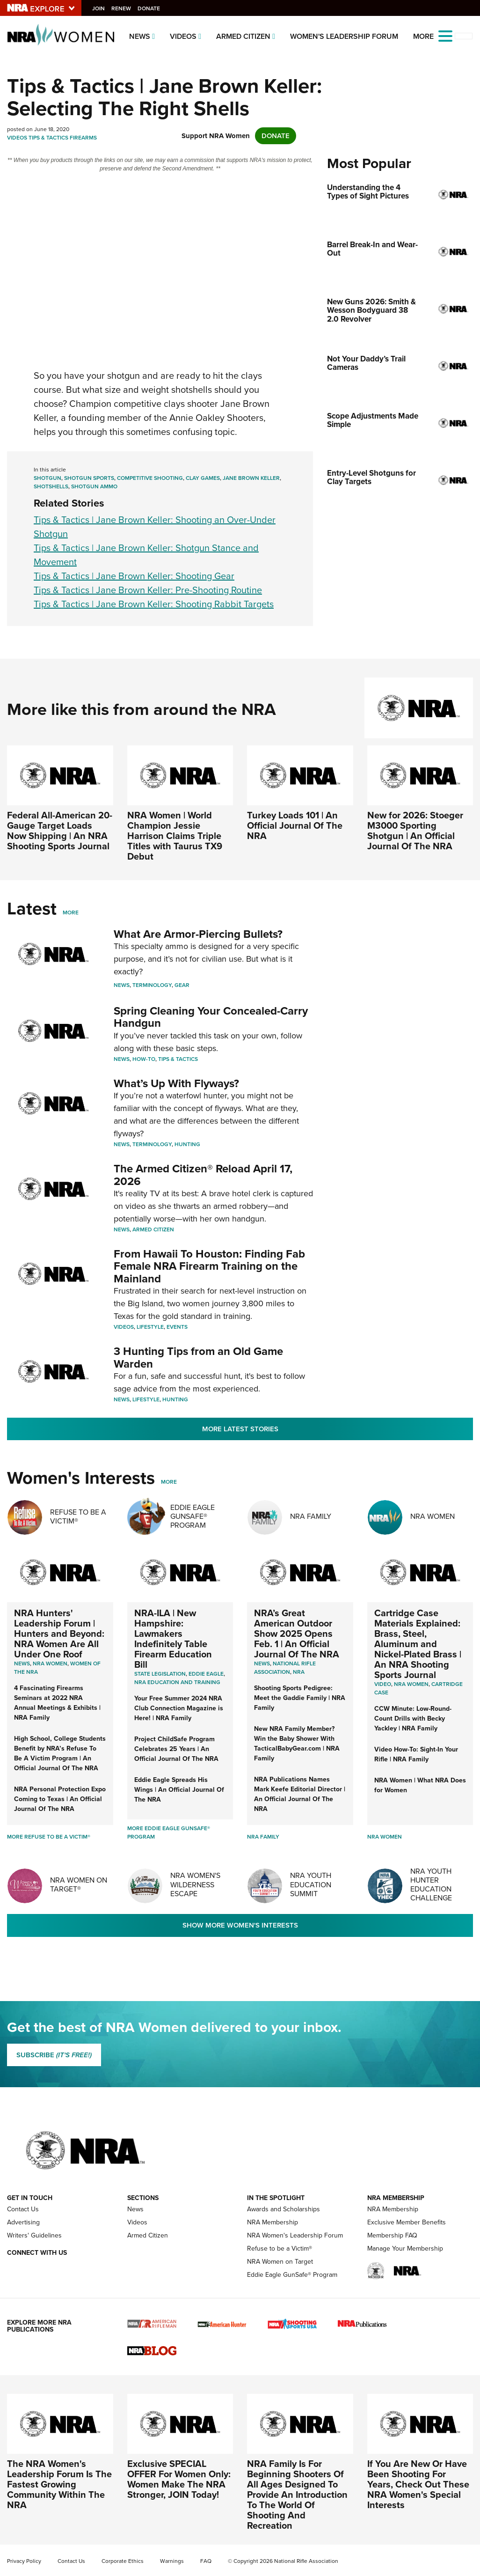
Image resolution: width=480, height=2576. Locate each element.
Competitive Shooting (150, 478)
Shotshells (51, 486)
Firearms (83, 137)
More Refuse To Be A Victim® (48, 1837)
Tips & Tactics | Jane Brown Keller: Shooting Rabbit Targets (154, 604)
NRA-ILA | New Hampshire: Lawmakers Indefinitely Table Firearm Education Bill (173, 1638)
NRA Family (310, 1516)
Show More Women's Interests (240, 1925)
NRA (299, 1672)
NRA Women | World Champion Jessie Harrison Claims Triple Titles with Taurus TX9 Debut (174, 835)
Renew (123, 8)
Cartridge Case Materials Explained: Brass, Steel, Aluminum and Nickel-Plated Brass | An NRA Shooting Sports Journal (417, 1644)
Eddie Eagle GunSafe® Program (192, 1516)
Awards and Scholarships (283, 2209)
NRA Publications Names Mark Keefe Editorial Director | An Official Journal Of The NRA (299, 1794)
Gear (182, 985)
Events (177, 1327)
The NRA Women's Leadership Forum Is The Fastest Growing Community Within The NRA (59, 2484)
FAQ (205, 2561)
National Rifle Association (285, 1667)
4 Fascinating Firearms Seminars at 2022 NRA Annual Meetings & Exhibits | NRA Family (57, 1702)
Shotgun (47, 478)
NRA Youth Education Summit (310, 1884)
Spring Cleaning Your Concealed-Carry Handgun (211, 1016)
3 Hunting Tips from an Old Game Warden (198, 1357)
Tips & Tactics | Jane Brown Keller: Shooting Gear (134, 576)
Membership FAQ (392, 2235)
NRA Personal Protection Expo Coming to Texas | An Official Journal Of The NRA (60, 1799)
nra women (411, 1684)
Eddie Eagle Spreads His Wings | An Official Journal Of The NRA (179, 1789)
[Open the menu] (445, 35)
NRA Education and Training (177, 1682)
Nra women (50, 1663)
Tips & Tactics (48, 137)
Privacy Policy (24, 2561)
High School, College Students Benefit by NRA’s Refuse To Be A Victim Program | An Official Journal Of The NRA (60, 1753)
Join (101, 8)
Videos (183, 36)
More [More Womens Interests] (169, 1482)
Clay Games (203, 478)
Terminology (152, 985)
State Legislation (160, 1674)
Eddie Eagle (206, 1674)
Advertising (23, 2222)
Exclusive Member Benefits (406, 2222)
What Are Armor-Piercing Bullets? (198, 934)
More (71, 912)
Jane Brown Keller (251, 478)
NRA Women (432, 1516)
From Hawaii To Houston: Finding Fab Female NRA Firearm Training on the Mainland (209, 1266)
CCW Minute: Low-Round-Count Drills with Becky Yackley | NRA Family (412, 1718)
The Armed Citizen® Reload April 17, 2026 (203, 1174)
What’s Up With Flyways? (176, 1083)
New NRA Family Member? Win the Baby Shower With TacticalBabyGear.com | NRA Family (297, 1743)
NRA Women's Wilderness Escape (195, 1884)
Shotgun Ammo (94, 486)
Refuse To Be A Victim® (78, 1516)
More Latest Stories (240, 1429)
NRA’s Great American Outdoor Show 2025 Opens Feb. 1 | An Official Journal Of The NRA (296, 1633)
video (382, 1684)
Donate (151, 8)
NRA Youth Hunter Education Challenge (431, 1885)
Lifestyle (150, 1327)
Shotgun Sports (89, 478)
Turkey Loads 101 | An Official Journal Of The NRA (294, 825)
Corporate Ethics (123, 2561)
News (139, 36)
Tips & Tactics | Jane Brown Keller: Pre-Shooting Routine (148, 590)
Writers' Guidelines (34, 2235)
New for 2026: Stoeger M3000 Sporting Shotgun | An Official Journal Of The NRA (415, 830)
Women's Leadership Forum (344, 36)
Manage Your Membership (405, 2248)
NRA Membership (272, 2222)
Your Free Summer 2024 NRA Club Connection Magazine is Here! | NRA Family (178, 1708)
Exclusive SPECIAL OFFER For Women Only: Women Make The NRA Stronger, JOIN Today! (179, 2479)
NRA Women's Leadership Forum (295, 2235)
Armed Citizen (243, 36)
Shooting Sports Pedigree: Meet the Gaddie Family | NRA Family (299, 1698)
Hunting (187, 1144)
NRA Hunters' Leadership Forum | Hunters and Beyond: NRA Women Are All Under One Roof (59, 1633)
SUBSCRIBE (54, 2055)
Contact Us (23, 2209)
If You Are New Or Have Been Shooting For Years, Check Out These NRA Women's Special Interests (418, 2484)
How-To (143, 1059)
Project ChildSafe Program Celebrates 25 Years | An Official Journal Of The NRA (176, 1749)
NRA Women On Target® (78, 1884)
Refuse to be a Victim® (279, 2248)
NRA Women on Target (280, 2262)
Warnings (172, 2561)
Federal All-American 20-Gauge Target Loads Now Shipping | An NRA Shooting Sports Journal (59, 830)
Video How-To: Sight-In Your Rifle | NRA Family (416, 1754)
